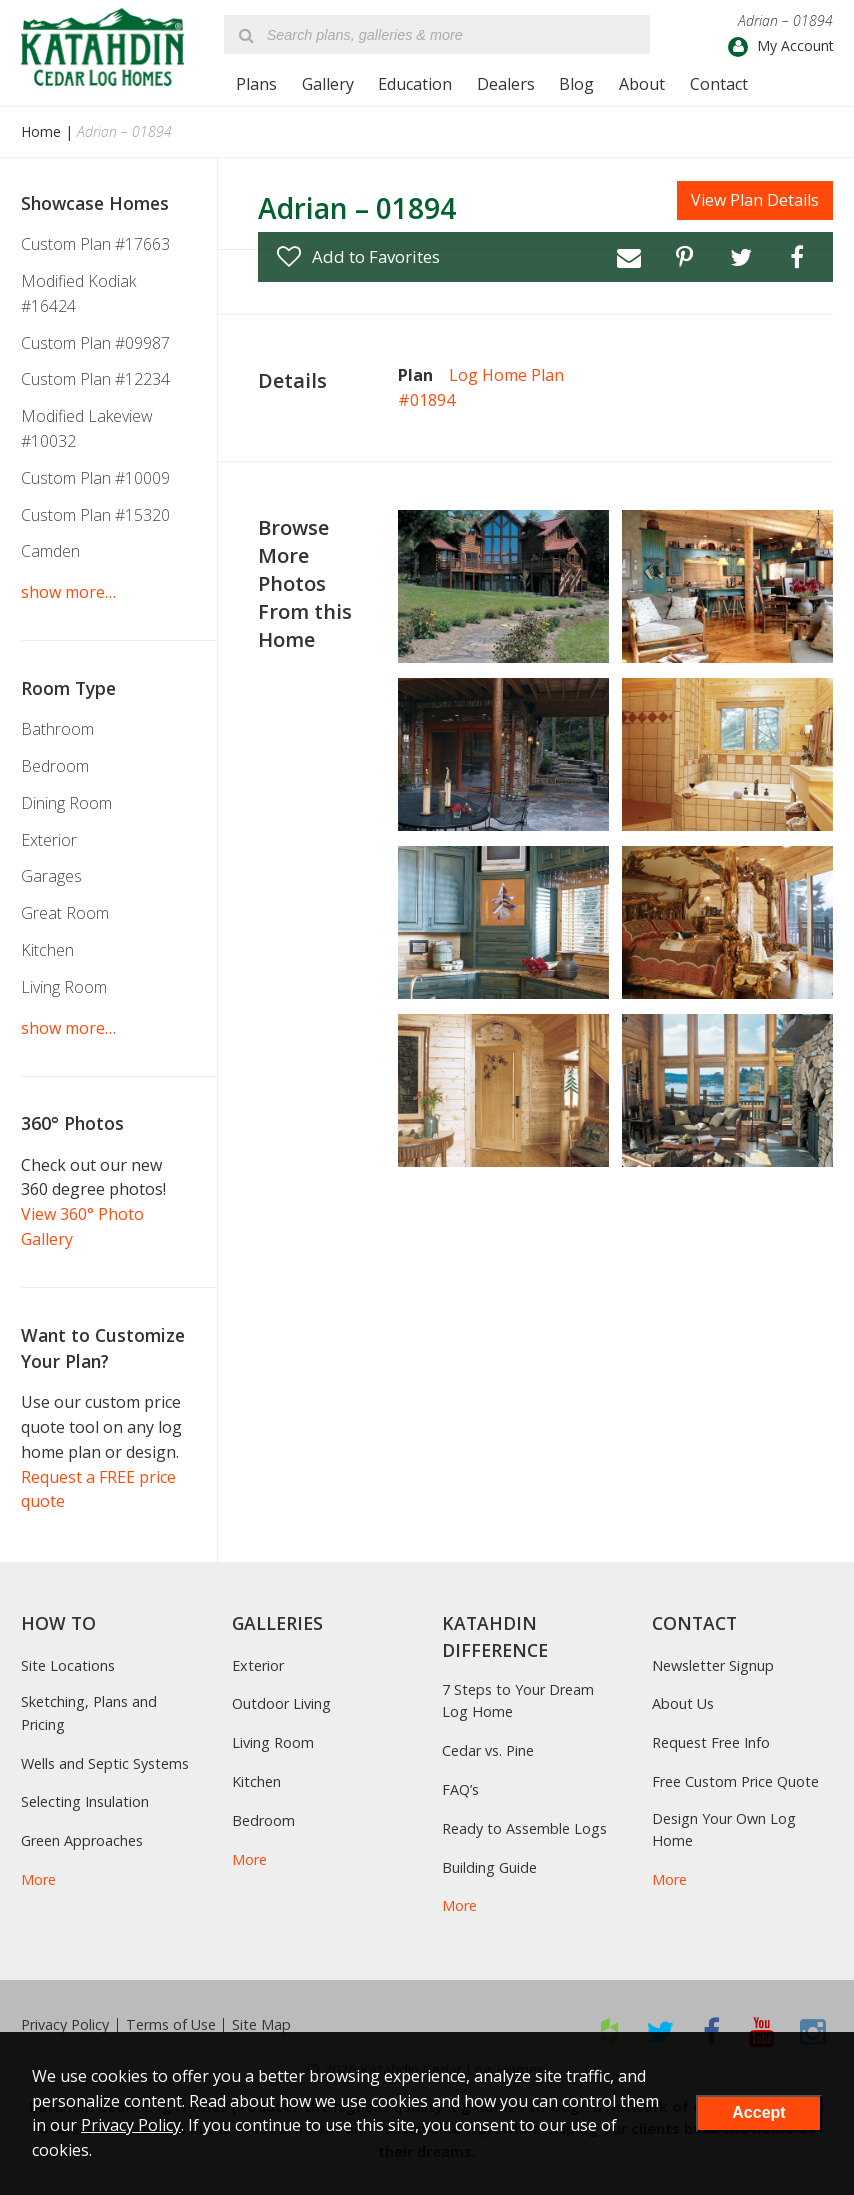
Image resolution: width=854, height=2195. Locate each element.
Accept (758, 2112)
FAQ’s (460, 1789)
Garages (51, 876)
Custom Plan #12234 (95, 379)
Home (41, 131)
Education (415, 84)
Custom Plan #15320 (95, 515)
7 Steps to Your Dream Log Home (518, 1700)
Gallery (328, 84)
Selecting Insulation (85, 1801)
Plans (256, 84)
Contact (719, 84)
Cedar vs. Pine (488, 1750)
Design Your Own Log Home (724, 1829)
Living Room (64, 987)
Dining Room (66, 803)
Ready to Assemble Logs (524, 1828)
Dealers (506, 84)
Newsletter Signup (713, 1665)
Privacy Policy (65, 2025)
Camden (50, 551)
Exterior (49, 840)
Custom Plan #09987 (95, 343)
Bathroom (57, 729)
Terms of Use (171, 2025)
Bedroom (55, 766)
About (642, 84)
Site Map (261, 2025)
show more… (68, 592)
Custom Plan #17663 (95, 244)
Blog (576, 84)
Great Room (65, 913)
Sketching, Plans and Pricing (89, 1712)
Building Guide (489, 1867)
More (38, 1879)
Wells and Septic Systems (105, 1763)
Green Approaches (82, 1840)
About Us (683, 1703)
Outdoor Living (281, 1703)
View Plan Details (755, 200)
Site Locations (68, 1665)
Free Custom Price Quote (735, 1781)
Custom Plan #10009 (95, 478)
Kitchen (47, 950)
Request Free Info (711, 1742)
